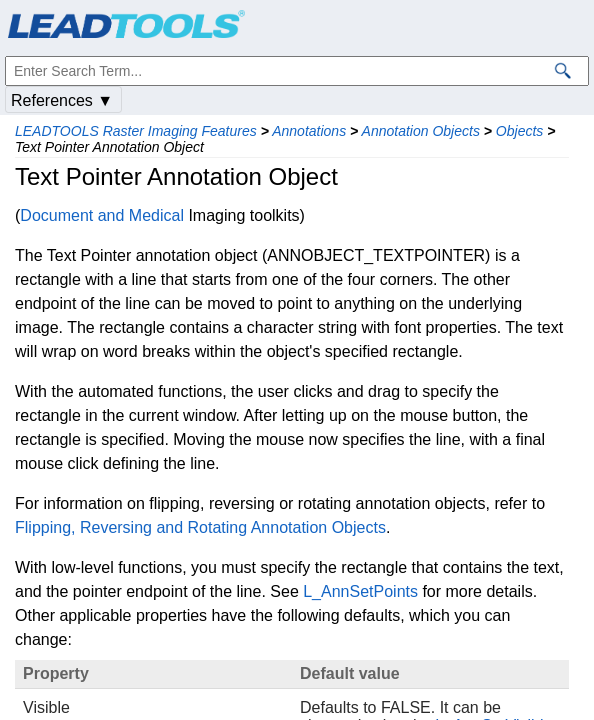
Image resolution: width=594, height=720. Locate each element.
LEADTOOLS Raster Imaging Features (136, 131)
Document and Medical (102, 215)
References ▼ (62, 100)
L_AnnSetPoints (360, 591)
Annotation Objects (421, 131)
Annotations (309, 131)
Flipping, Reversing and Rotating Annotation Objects (200, 527)
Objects (519, 131)
